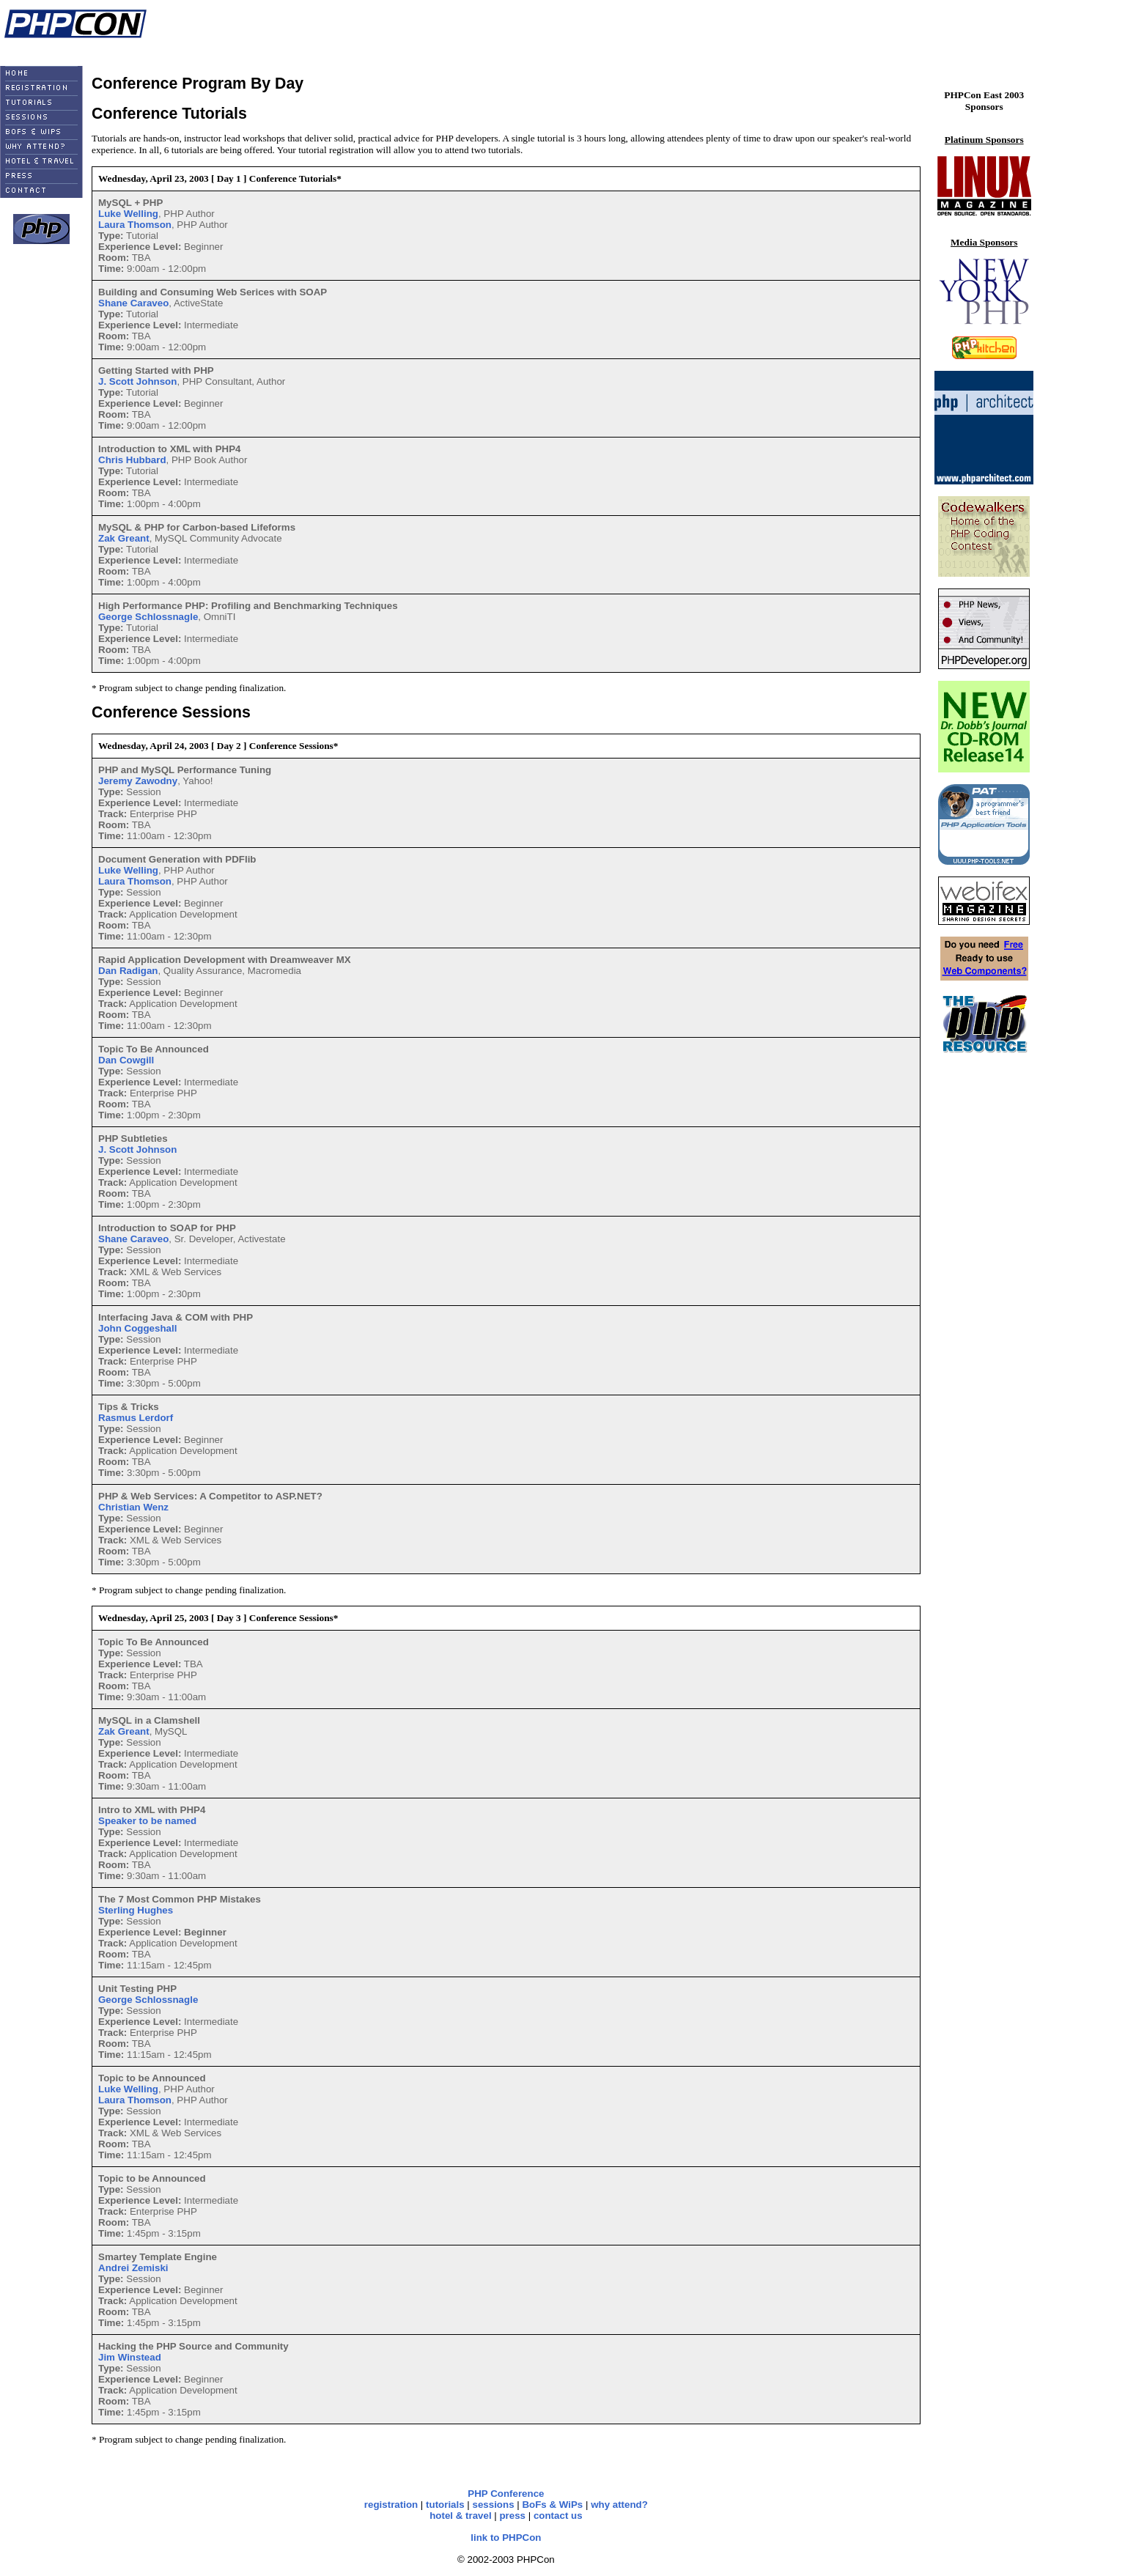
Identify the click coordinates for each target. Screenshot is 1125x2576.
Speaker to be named (147, 1820)
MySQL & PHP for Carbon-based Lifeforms (196, 527)
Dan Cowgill (126, 1060)
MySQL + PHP (130, 202)
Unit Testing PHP (137, 1988)
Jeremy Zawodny (137, 780)
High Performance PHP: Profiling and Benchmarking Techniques (248, 605)
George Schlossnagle (148, 616)
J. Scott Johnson (137, 381)
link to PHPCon (506, 2537)
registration (391, 2504)
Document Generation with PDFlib (177, 859)
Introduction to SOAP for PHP (167, 1227)
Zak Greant (124, 538)
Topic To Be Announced (153, 1049)
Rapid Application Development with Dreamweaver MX (224, 959)
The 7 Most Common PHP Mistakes (179, 1899)
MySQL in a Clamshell (149, 1720)
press (512, 2515)
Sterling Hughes (135, 1910)
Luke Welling (128, 213)
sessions (493, 2504)
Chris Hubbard (132, 459)
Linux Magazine (83, 49)
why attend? (619, 2504)
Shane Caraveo (133, 303)
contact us (558, 2515)
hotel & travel (460, 2515)
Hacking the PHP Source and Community (193, 2346)
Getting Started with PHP (156, 370)
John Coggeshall (137, 1328)
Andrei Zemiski (133, 2267)
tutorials (445, 2504)
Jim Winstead (129, 2357)
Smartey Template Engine (157, 2256)
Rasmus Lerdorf (135, 1417)
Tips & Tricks (128, 1406)
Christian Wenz (133, 1507)
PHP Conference (506, 2493)
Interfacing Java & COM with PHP (175, 1317)
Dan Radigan (128, 970)
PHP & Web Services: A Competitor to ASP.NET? (210, 1496)
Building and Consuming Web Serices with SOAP (212, 292)
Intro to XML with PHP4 (151, 1809)
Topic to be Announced (152, 2178)
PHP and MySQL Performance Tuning (184, 769)
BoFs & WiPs (552, 2504)
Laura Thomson (134, 224)
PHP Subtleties (133, 1138)
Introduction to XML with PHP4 (169, 448)
